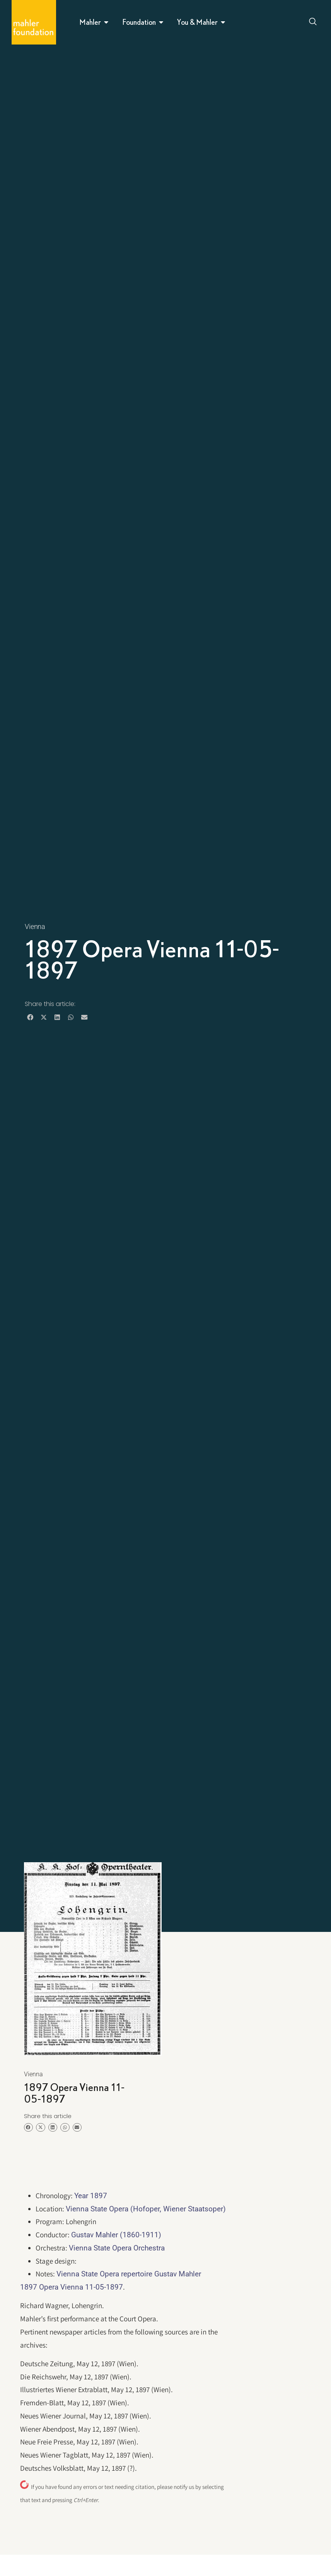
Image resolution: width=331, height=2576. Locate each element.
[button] (30, 1017)
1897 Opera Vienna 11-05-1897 (71, 2287)
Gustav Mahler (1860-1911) (116, 2234)
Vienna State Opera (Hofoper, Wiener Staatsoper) (146, 2208)
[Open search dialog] (313, 22)
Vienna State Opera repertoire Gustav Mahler (128, 2273)
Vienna (35, 926)
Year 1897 (90, 2195)
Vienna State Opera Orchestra (117, 2248)
